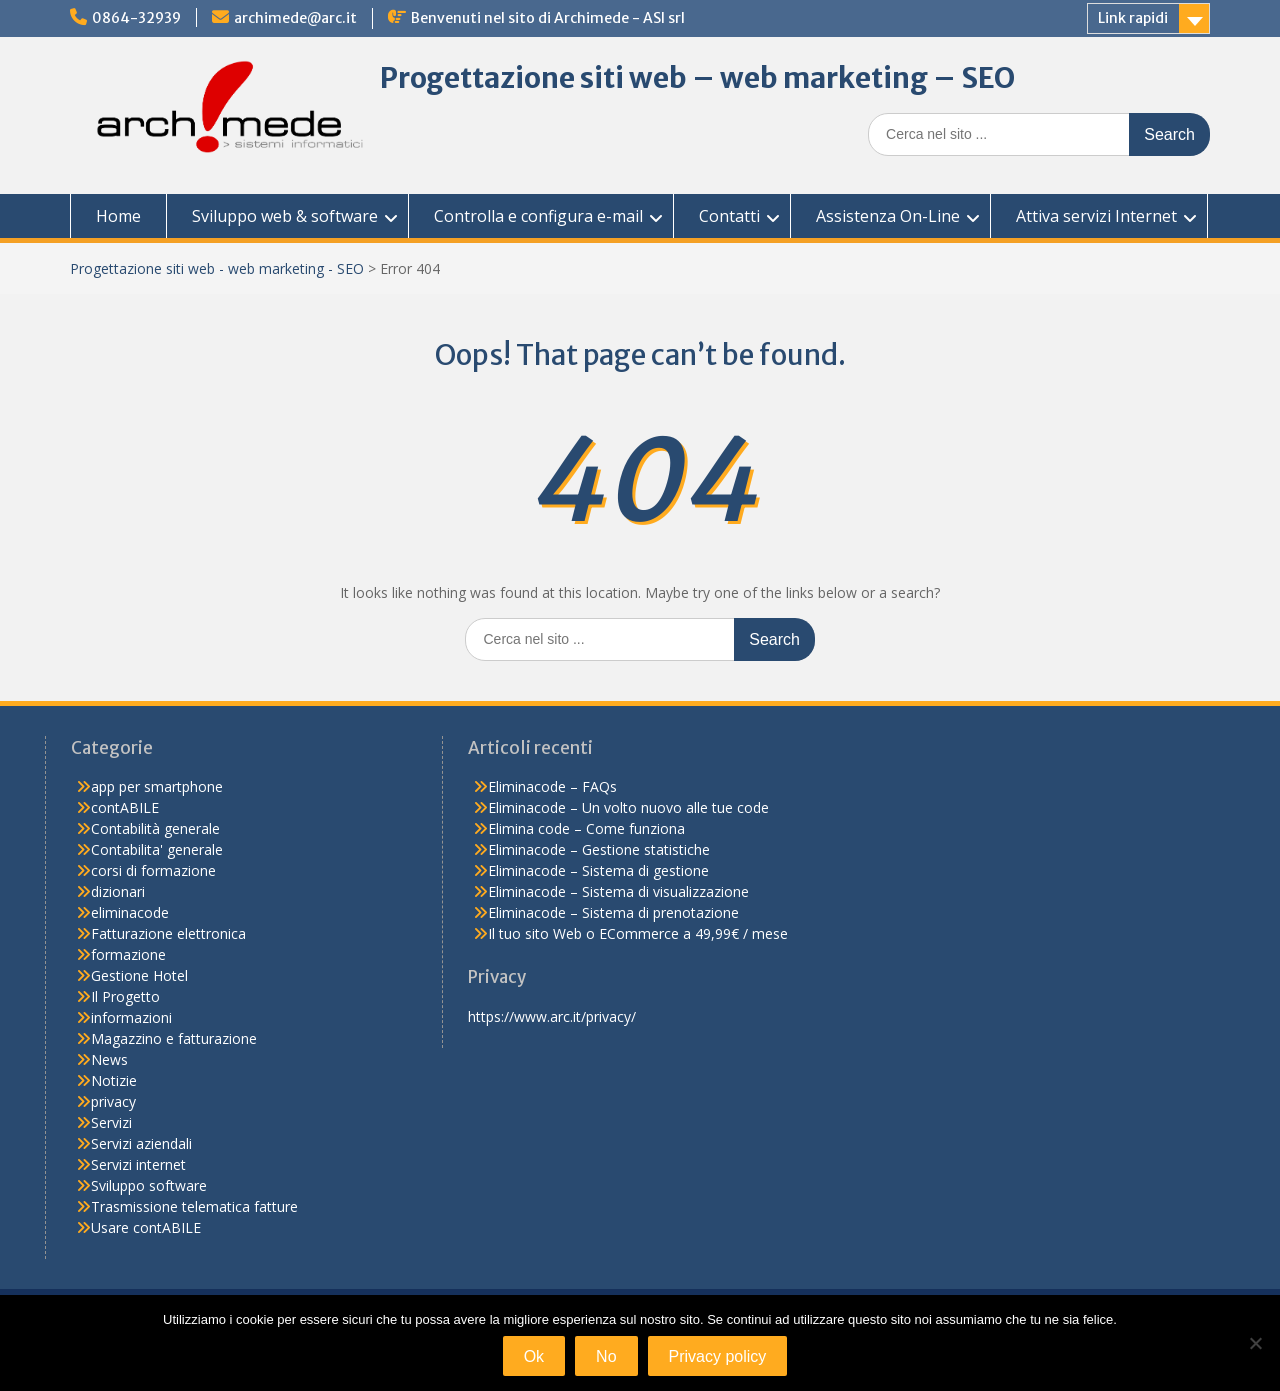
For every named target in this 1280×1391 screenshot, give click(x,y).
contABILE (125, 807)
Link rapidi (1133, 18)
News (109, 1059)
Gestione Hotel (139, 975)
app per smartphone (157, 786)
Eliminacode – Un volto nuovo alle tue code (628, 807)
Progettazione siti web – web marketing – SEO (697, 78)
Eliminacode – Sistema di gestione (598, 870)
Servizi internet (138, 1164)
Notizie (114, 1080)
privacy (113, 1101)
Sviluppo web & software (285, 216)
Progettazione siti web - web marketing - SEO (217, 268)
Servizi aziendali (141, 1143)
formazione (128, 954)
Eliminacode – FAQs (552, 786)
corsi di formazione (153, 870)
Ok (534, 1356)
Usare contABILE (146, 1227)
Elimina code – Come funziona (586, 828)
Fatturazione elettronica (168, 933)
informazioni (131, 1017)
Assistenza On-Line (888, 216)
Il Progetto (125, 996)
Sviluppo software (149, 1185)
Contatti (729, 216)
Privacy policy (718, 1356)
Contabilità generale (155, 828)
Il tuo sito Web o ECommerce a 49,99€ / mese (638, 933)
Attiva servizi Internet (1096, 216)
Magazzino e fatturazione (174, 1038)
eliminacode (130, 912)
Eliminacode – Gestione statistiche (599, 849)
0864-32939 (136, 18)
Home (118, 216)
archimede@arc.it (295, 18)
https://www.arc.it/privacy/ (552, 1016)
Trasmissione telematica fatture (194, 1206)
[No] (1255, 1343)
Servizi (111, 1122)
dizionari (118, 891)
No (606, 1356)
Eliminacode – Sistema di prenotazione (613, 912)
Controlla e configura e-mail (538, 216)
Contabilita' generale (157, 849)
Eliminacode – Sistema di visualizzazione (618, 891)
